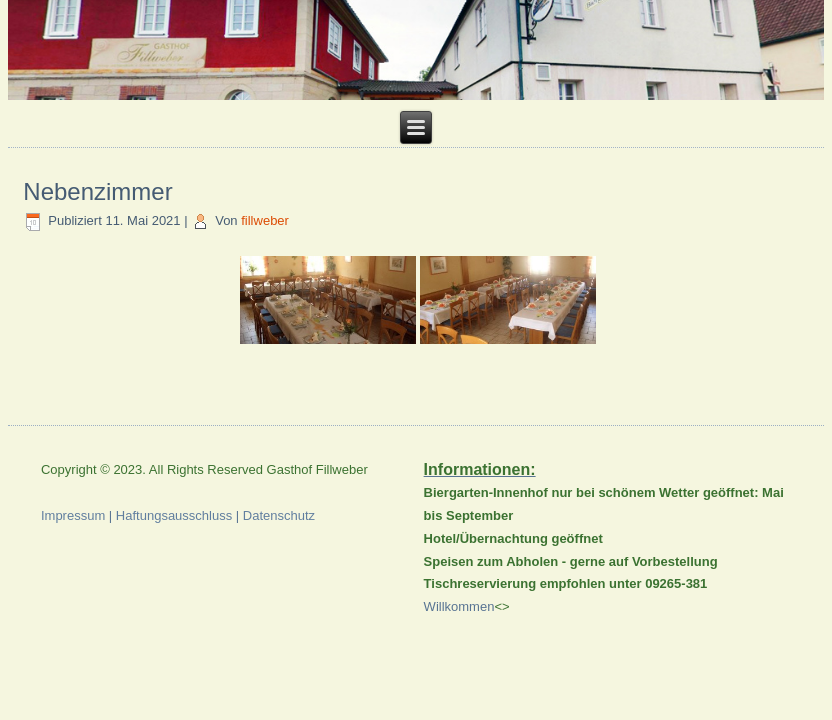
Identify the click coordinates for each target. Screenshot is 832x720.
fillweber (265, 220)
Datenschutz (279, 515)
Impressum (73, 515)
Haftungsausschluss (174, 515)
